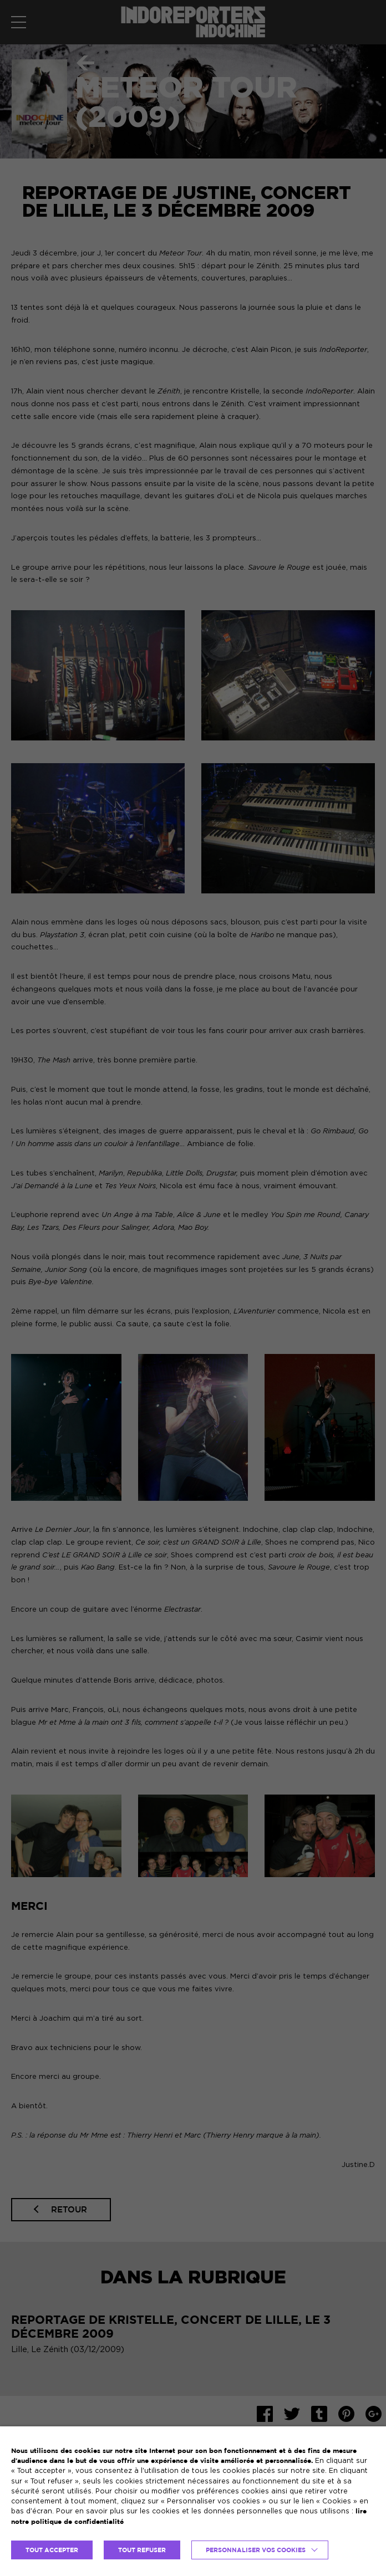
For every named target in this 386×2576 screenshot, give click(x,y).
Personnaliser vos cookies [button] (256, 2550)
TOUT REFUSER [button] (142, 2550)
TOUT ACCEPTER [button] (52, 2550)
